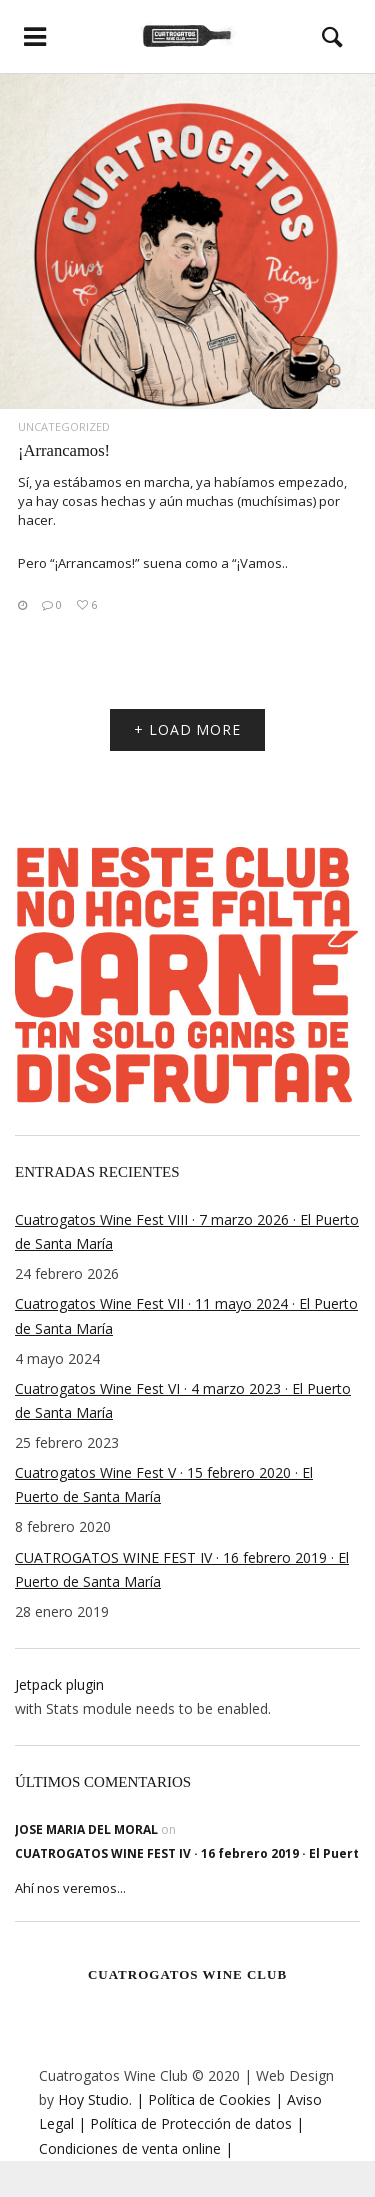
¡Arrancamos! (64, 450)
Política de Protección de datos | (195, 2123)
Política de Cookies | (213, 2099)
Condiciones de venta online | (136, 2148)
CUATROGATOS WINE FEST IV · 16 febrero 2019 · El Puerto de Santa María (182, 1569)
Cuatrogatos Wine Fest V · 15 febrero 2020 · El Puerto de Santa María (164, 1484)
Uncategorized (64, 426)
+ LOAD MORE (187, 729)
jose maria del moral (86, 1829)
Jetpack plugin (59, 1684)
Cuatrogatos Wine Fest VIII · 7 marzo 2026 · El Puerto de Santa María (187, 1231)
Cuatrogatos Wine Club (187, 1974)
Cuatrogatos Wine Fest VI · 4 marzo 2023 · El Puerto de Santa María (183, 1400)
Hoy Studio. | (101, 2099)
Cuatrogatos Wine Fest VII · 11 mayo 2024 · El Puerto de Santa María (186, 1315)
